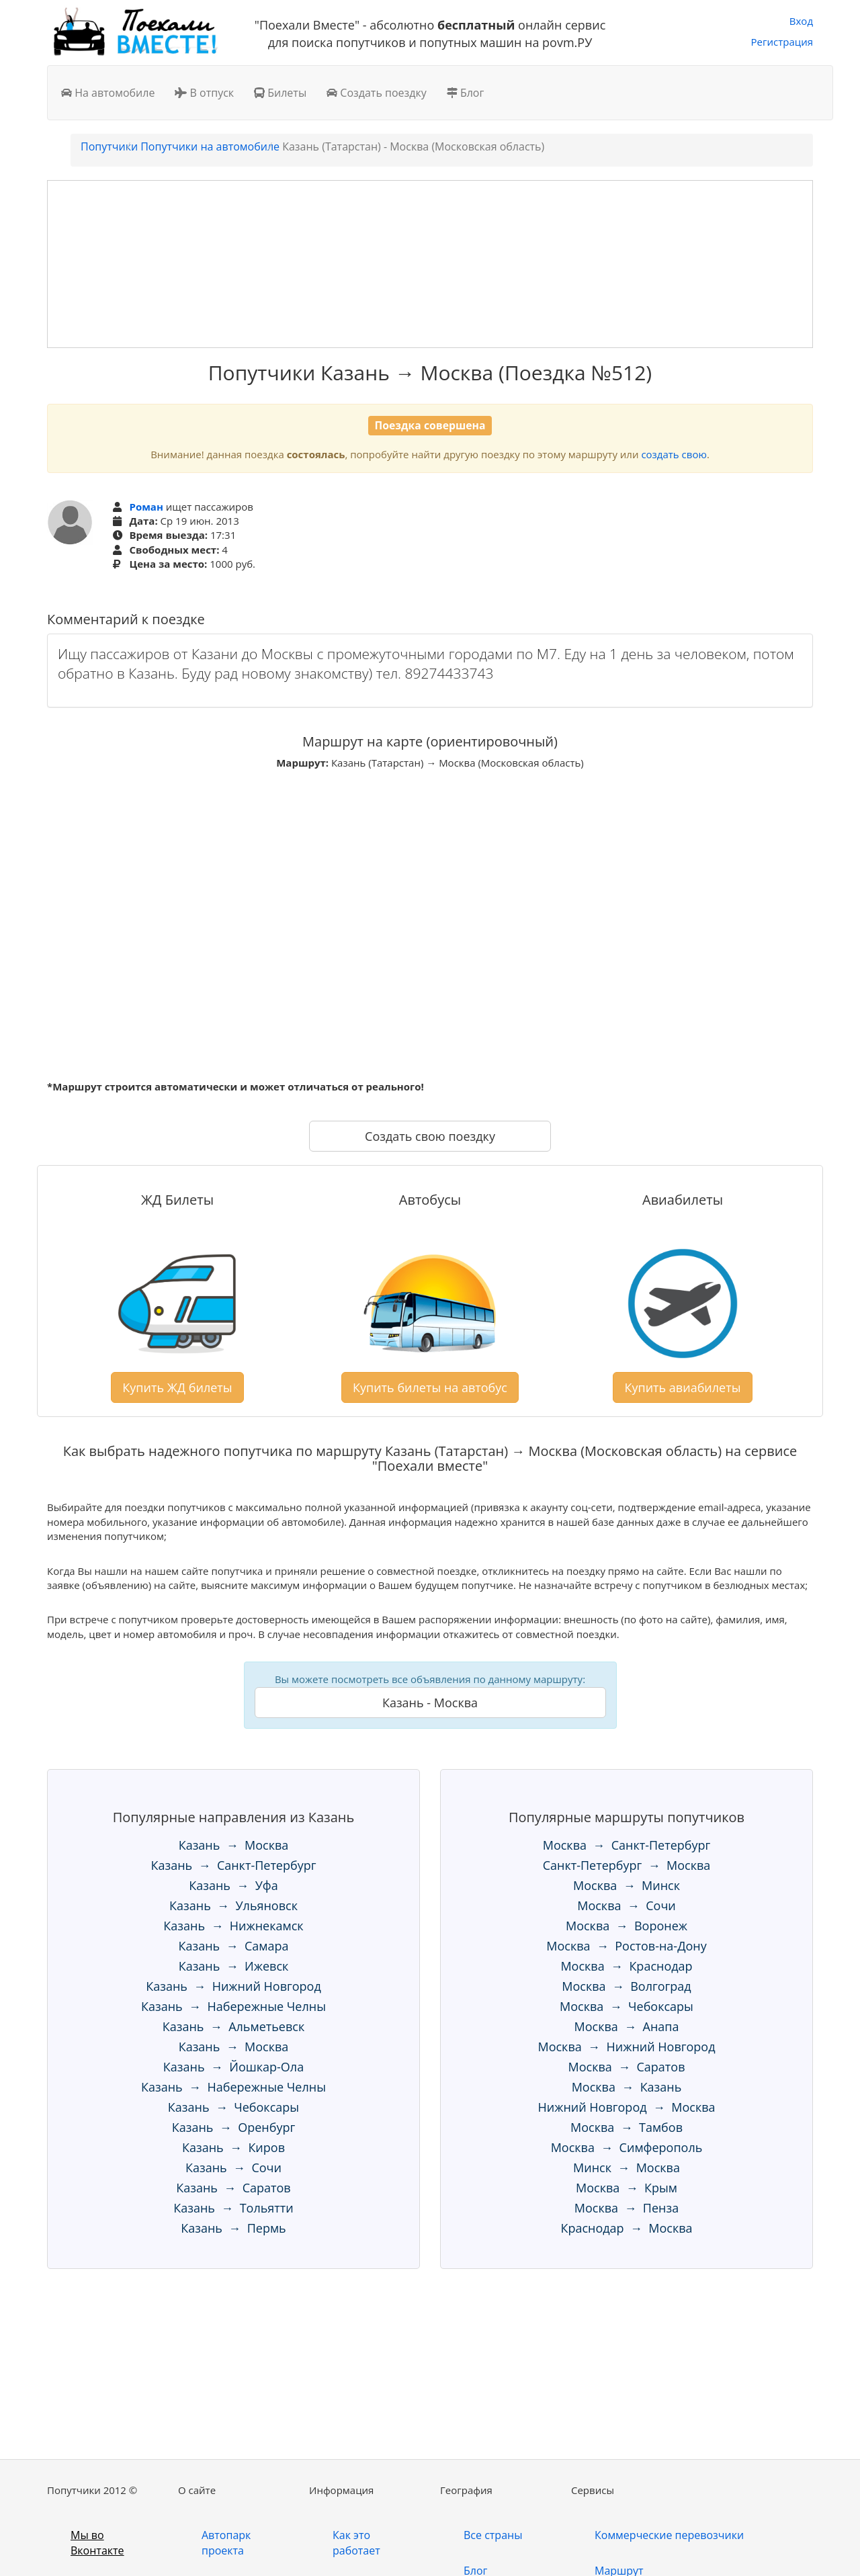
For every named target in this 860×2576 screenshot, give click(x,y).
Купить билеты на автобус (430, 1387)
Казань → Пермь (233, 2228)
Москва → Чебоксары (626, 2006)
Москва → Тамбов (626, 2127)
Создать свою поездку (430, 1136)
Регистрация (782, 41)
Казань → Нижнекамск (233, 1926)
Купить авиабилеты (682, 1387)
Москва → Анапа (626, 2026)
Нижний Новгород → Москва (626, 2107)
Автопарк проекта (226, 2543)
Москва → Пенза (626, 2208)
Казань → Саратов (233, 2188)
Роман (146, 506)
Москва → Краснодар (626, 1966)
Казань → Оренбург (233, 2127)
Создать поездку (377, 92)
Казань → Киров (233, 2147)
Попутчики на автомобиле (210, 146)
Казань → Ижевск (234, 1966)
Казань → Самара (234, 1946)
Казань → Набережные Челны (233, 2006)
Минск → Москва (626, 2167)
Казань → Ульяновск (233, 1905)
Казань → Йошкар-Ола (233, 2067)
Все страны (493, 2535)
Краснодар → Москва (626, 2228)
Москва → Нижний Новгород (626, 2046)
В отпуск (204, 92)
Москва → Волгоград (626, 1986)
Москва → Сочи (626, 1905)
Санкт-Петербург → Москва (627, 1865)
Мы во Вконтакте (97, 2543)
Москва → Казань (627, 2087)
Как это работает (356, 2543)
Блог (465, 92)
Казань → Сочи (233, 2167)
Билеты (280, 92)
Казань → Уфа (233, 1885)
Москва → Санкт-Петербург (627, 1845)
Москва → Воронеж (626, 1926)
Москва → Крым (626, 2188)
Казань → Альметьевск (233, 2026)
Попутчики (109, 146)
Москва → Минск (626, 1885)
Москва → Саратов (626, 2067)
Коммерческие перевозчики (669, 2535)
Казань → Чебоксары (233, 2107)
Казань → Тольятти (233, 2208)
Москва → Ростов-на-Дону (626, 1946)
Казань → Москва (234, 1845)
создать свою (673, 454)
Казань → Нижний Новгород (233, 1986)
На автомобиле (108, 92)
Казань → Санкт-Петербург (233, 1865)
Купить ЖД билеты (177, 1387)
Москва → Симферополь (627, 2147)
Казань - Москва (430, 1702)
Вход (801, 21)
